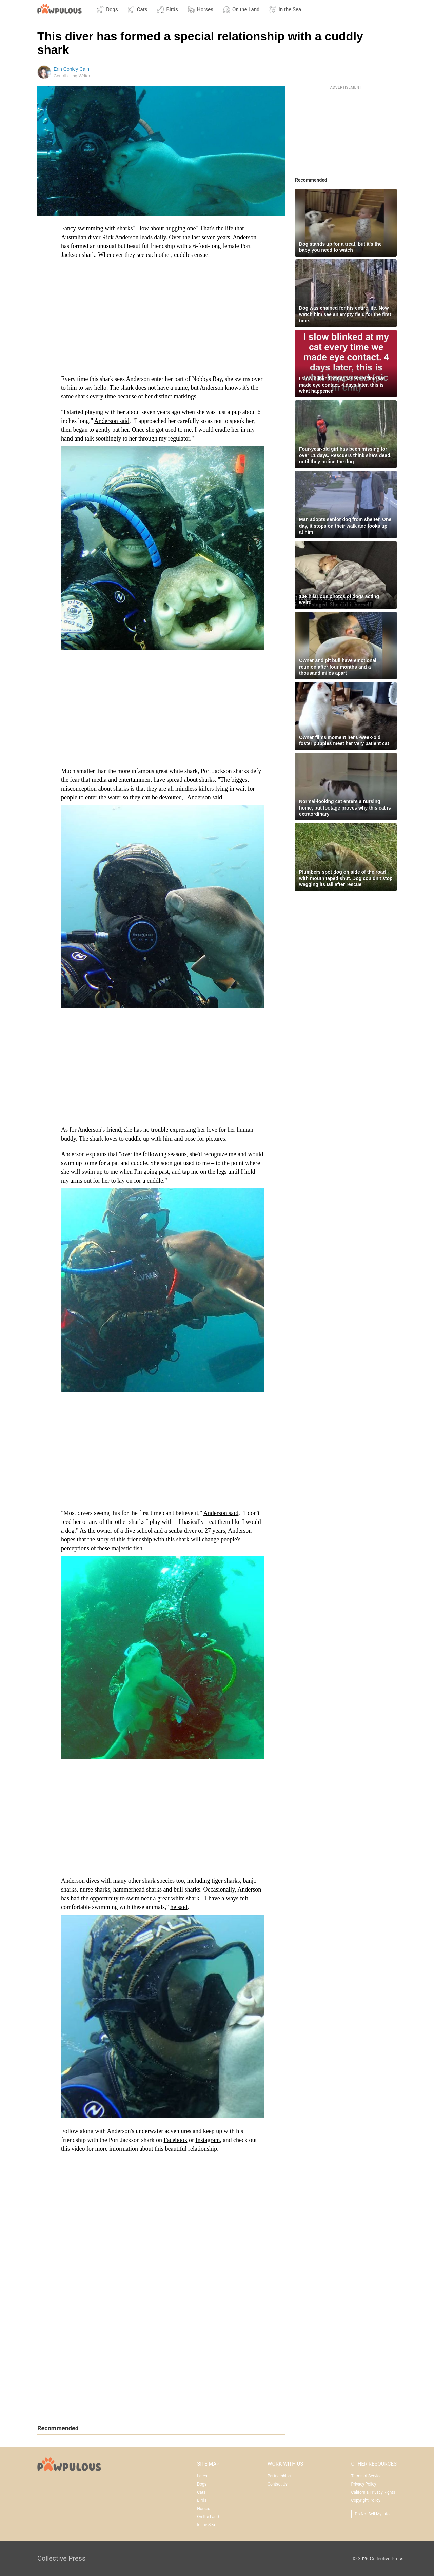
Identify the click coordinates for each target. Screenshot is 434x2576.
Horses (200, 9)
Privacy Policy (363, 2484)
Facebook (175, 2140)
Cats (137, 9)
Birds (167, 9)
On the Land (241, 9)
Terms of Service (366, 2476)
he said (178, 1907)
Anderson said (111, 420)
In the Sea (285, 9)
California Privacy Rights (373, 2492)
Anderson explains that (89, 1154)
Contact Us (278, 2484)
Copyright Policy (365, 2500)
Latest (202, 2476)
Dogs (107, 9)
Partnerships (279, 2476)
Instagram (207, 2140)
